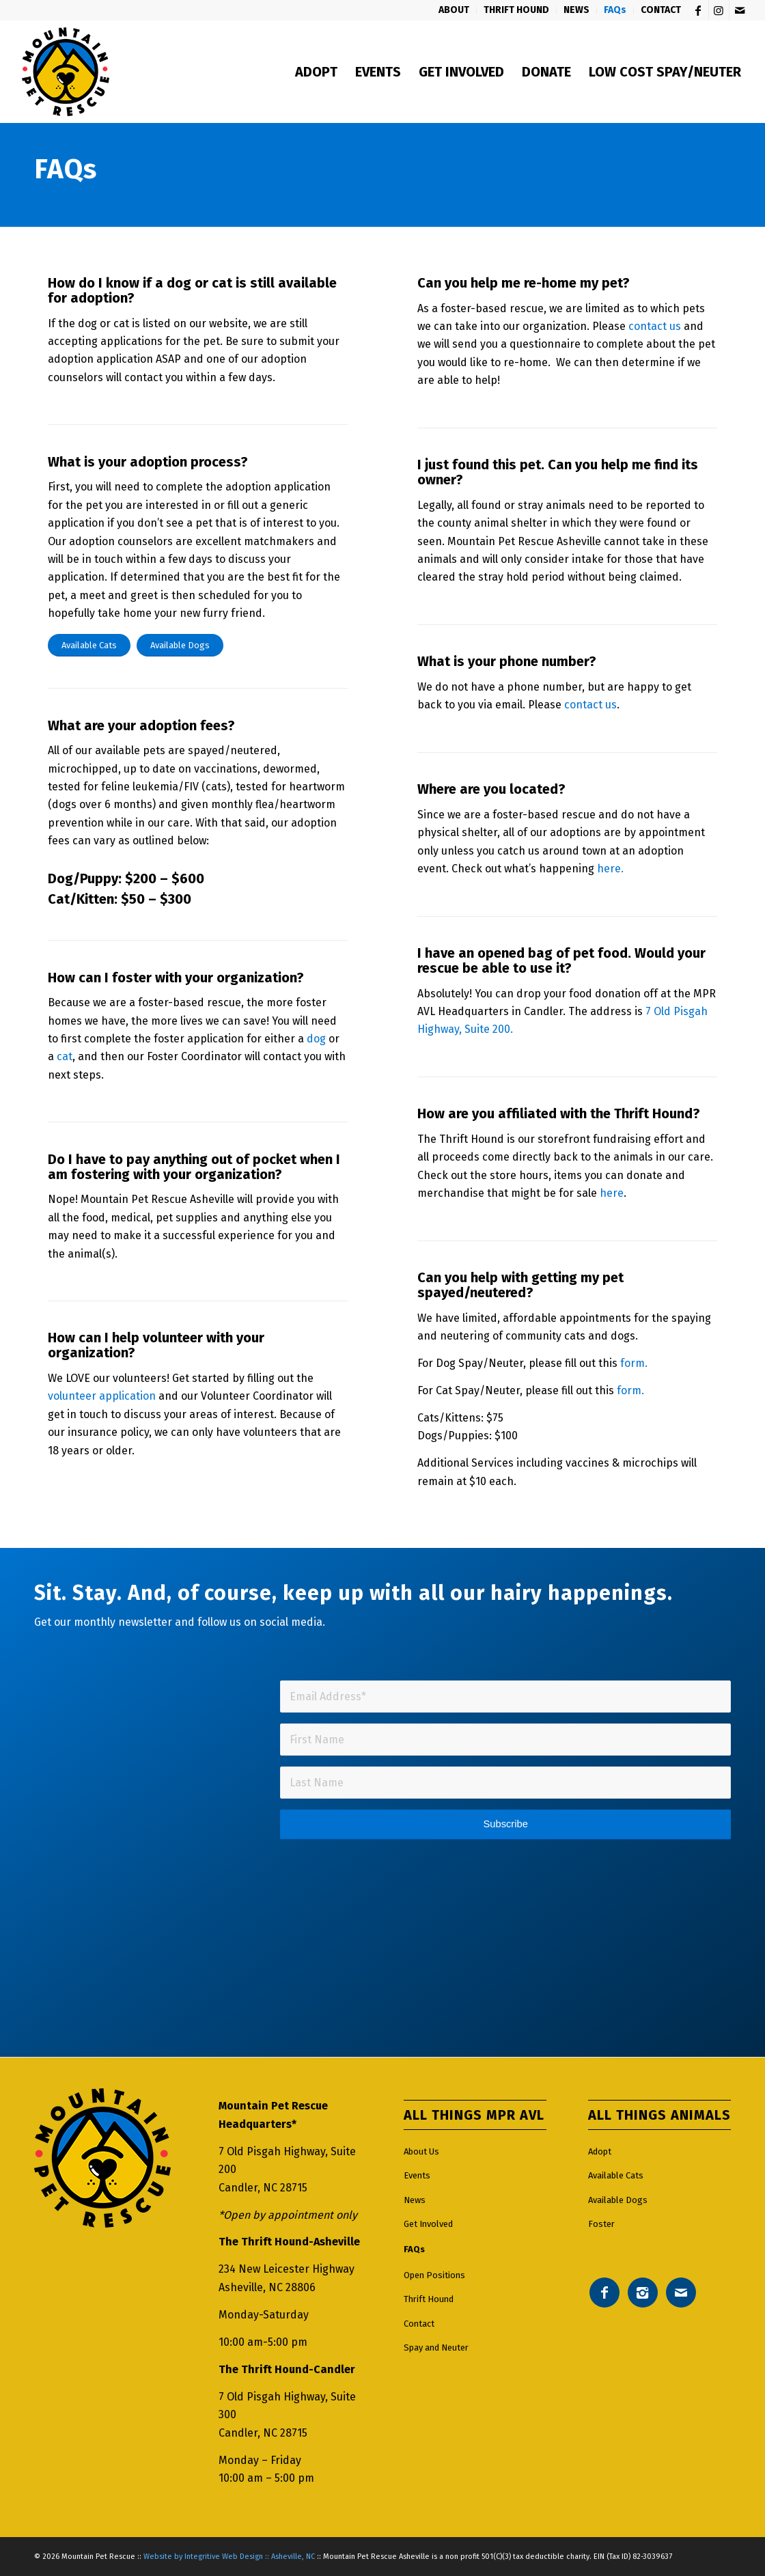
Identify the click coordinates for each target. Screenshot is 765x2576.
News (415, 2200)
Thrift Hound (429, 2299)
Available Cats (615, 2175)
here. (610, 868)
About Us (421, 2151)
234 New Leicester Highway (286, 2268)
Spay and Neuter (436, 2347)
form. (634, 1363)
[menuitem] (454, 10)
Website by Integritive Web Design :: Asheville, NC (229, 2556)
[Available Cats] (89, 645)
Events (417, 2175)
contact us (654, 326)
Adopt (599, 2151)
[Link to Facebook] (698, 10)
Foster (601, 2224)
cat (64, 1056)
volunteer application (102, 1395)
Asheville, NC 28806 (267, 2287)
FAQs (414, 2249)
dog (316, 1038)
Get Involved (428, 2224)
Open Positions (434, 2275)
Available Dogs (618, 2200)
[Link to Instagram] (719, 10)
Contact (419, 2323)
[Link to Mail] (739, 10)
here (612, 1193)
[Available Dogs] (180, 645)
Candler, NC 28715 (263, 2187)
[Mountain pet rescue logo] (65, 71)
